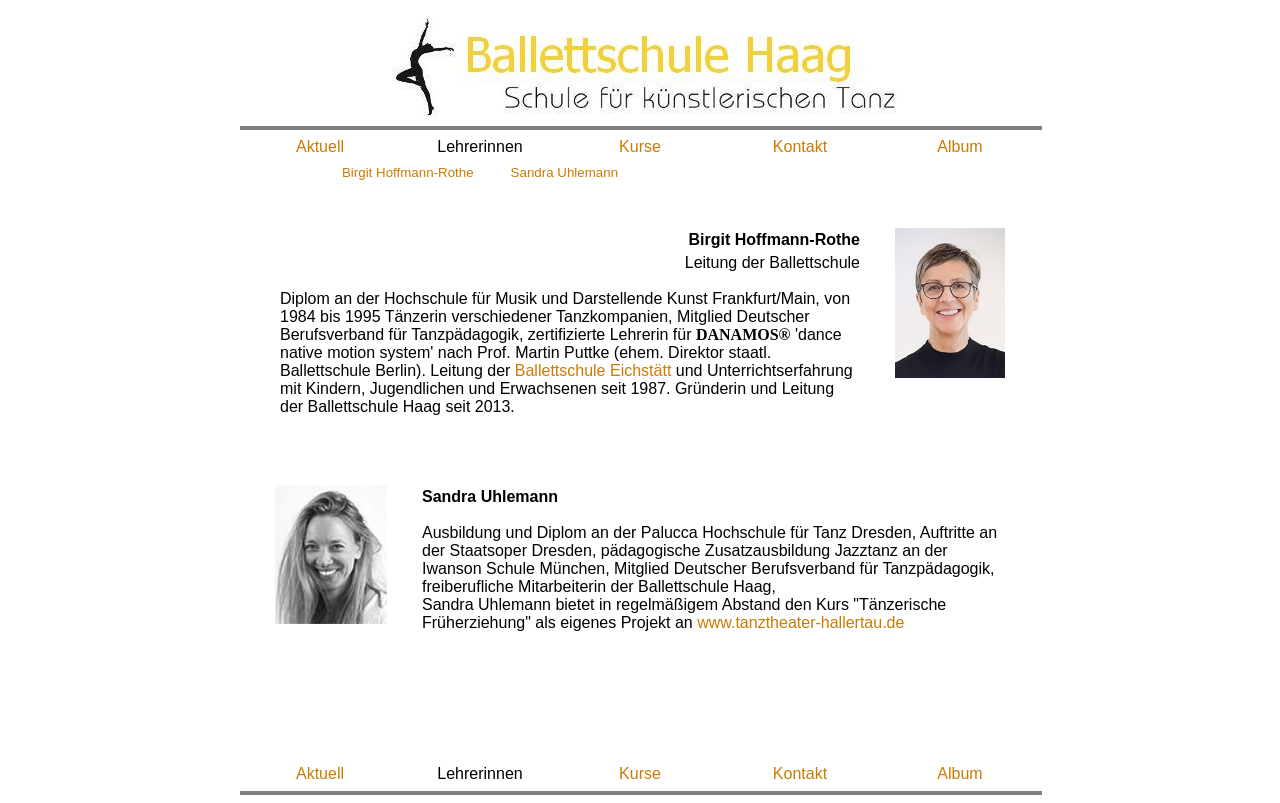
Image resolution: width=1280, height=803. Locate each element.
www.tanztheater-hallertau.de (800, 622)
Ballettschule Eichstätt (593, 370)
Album (959, 146)
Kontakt (800, 146)
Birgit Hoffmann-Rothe (408, 172)
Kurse (640, 146)
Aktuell (320, 146)
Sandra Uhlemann (564, 172)
